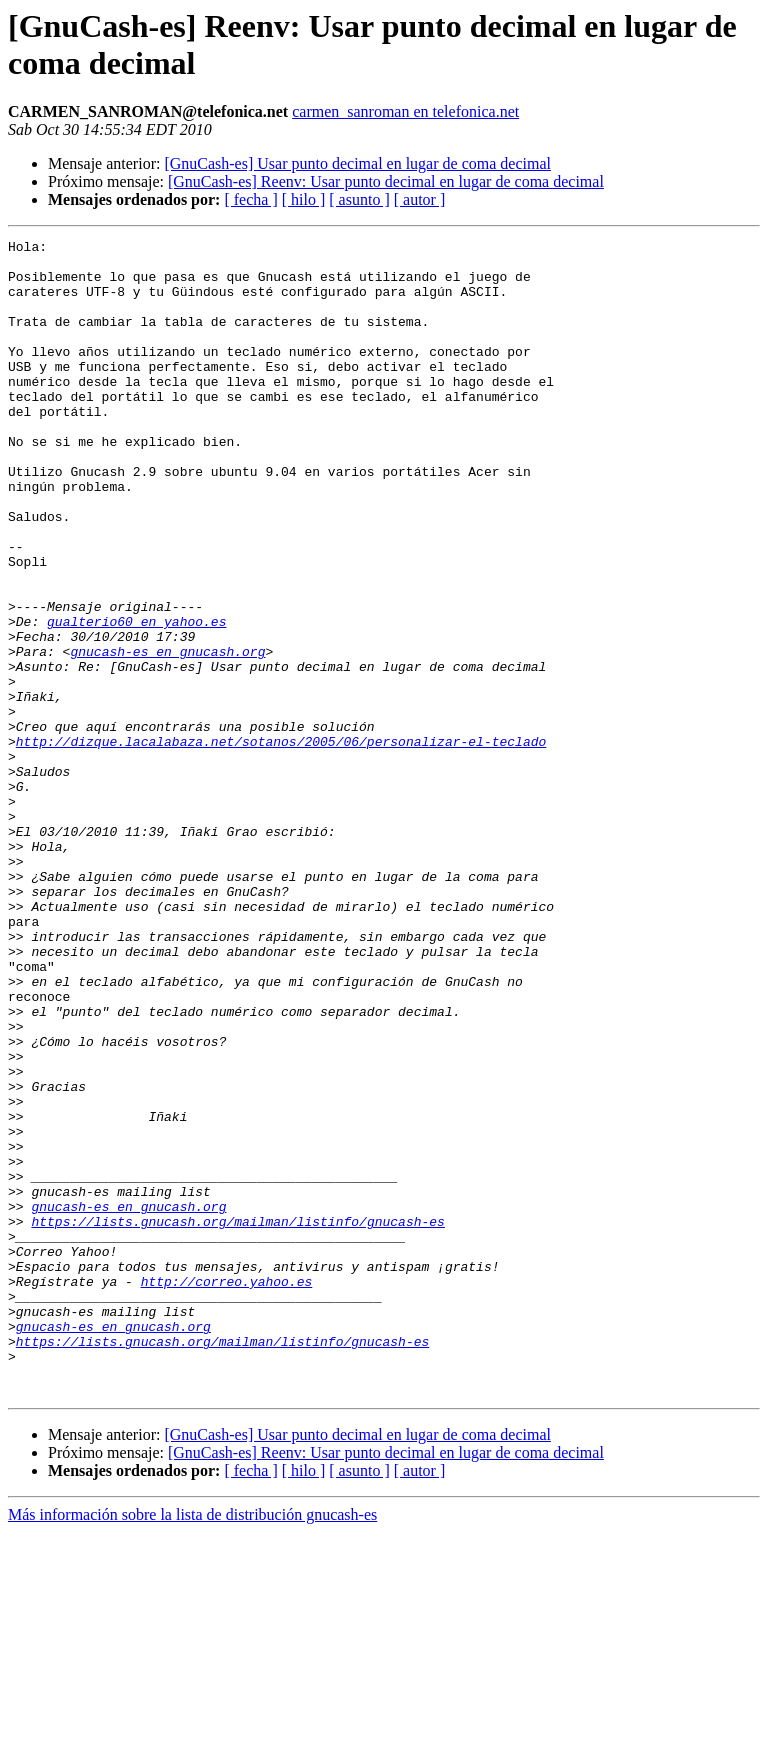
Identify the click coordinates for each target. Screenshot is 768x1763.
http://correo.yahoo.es (227, 1491)
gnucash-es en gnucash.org (167, 735)
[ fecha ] (250, 199)
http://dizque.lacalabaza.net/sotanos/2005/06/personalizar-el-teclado (281, 843)
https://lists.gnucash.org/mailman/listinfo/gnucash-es (237, 1419)
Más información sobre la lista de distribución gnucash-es (192, 1745)
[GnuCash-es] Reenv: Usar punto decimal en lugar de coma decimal (386, 181)
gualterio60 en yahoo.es (136, 699)
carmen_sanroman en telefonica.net (405, 111)
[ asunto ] (359, 199)
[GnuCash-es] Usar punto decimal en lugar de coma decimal (357, 163)
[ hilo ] (304, 199)
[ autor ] (420, 199)
